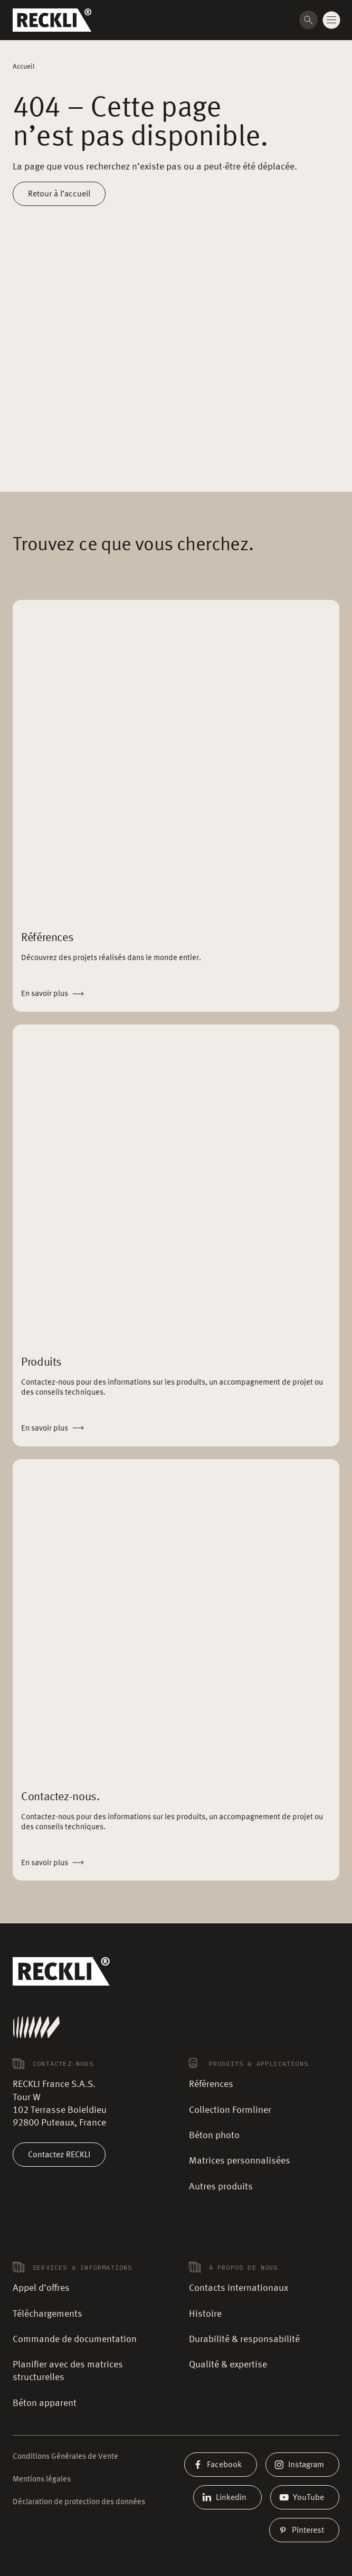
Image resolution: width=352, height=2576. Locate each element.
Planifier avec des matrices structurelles (68, 2371)
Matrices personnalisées (239, 2161)
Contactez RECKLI (59, 2154)
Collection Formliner (230, 2110)
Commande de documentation (75, 2339)
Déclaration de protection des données (79, 2502)
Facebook (220, 2464)
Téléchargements (47, 2314)
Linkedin (227, 2497)
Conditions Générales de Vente (65, 2457)
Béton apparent (45, 2403)
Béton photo (214, 2135)
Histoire (205, 2314)
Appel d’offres (41, 2288)
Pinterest (304, 2530)
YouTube (304, 2497)
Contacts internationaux (238, 2288)
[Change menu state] (331, 20)
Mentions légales (42, 2480)
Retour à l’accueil (59, 194)
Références (211, 2084)
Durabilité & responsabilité (244, 2339)
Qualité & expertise (228, 2365)
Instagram (302, 2464)
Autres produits (221, 2187)
